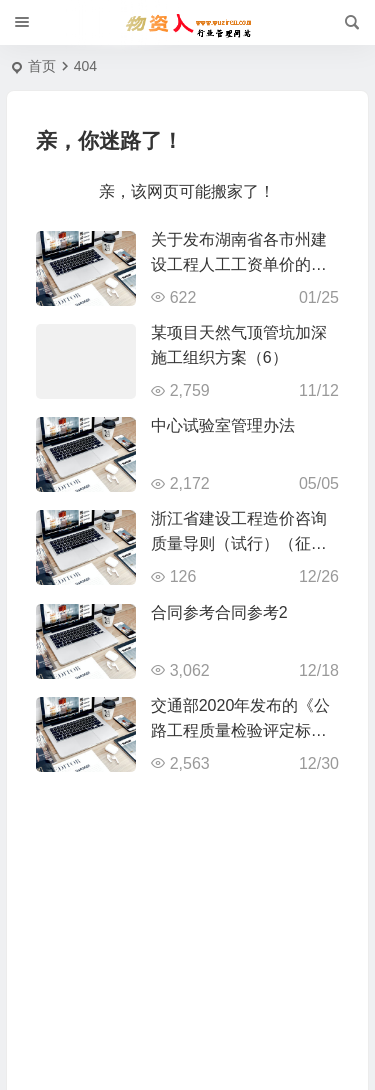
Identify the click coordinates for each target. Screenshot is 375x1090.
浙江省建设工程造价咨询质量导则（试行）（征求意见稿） (239, 543)
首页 (42, 66)
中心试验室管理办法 (223, 425)
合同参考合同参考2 (219, 612)
